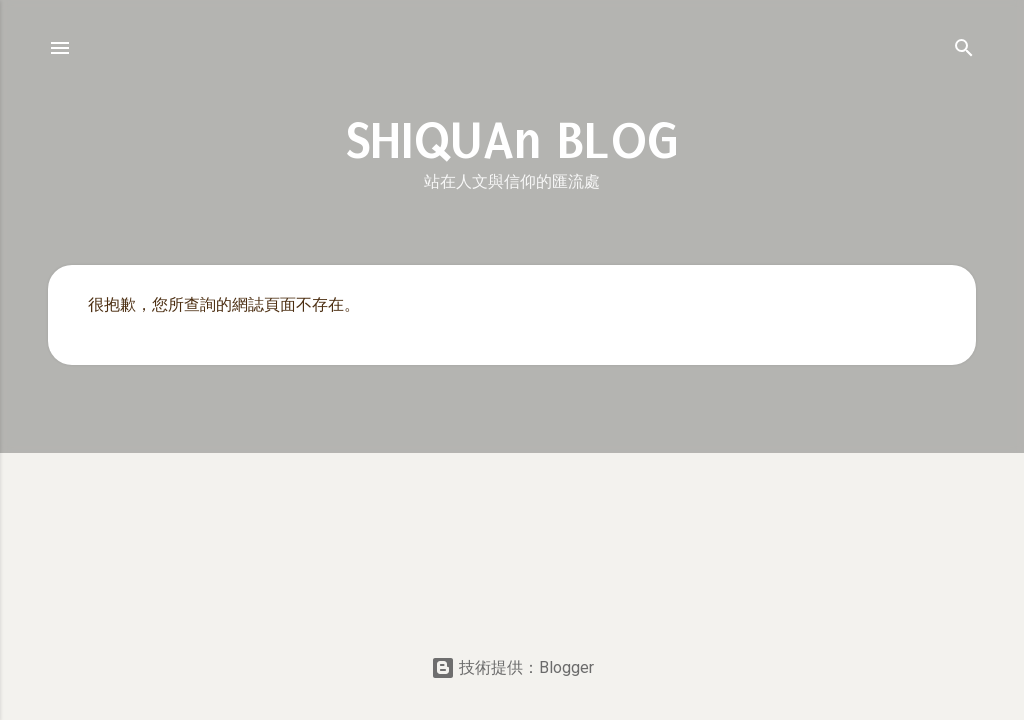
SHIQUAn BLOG (512, 141)
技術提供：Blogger (512, 667)
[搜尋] (964, 51)
